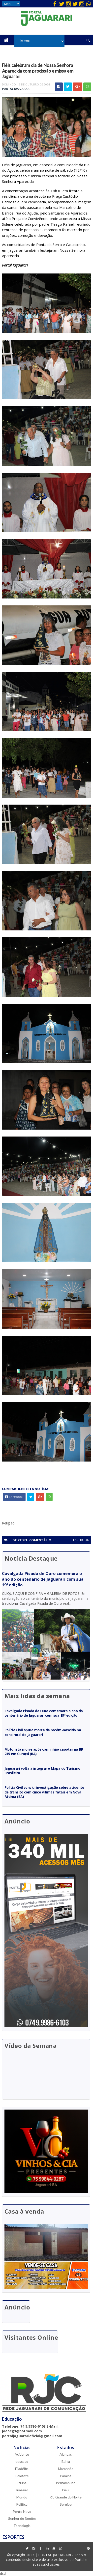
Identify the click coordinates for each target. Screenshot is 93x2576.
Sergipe (66, 2504)
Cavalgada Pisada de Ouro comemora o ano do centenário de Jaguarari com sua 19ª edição (43, 1579)
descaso (21, 2461)
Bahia (66, 2461)
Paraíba (65, 2475)
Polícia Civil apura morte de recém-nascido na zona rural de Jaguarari (42, 1732)
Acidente (22, 2454)
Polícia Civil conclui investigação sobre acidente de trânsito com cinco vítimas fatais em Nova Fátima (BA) (44, 1792)
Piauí (65, 2490)
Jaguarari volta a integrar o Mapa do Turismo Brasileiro (42, 1770)
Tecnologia (22, 2525)
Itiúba (22, 2483)
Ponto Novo (22, 2511)
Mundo (21, 2497)
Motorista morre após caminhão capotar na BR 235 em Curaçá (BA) (43, 1751)
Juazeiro (22, 2490)
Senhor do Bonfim (22, 2518)
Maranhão (65, 2468)
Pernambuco (65, 2483)
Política (22, 2504)
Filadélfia (22, 2468)
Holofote (22, 2475)
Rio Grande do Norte (66, 2497)
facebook (81, 1540)
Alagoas (66, 2454)
